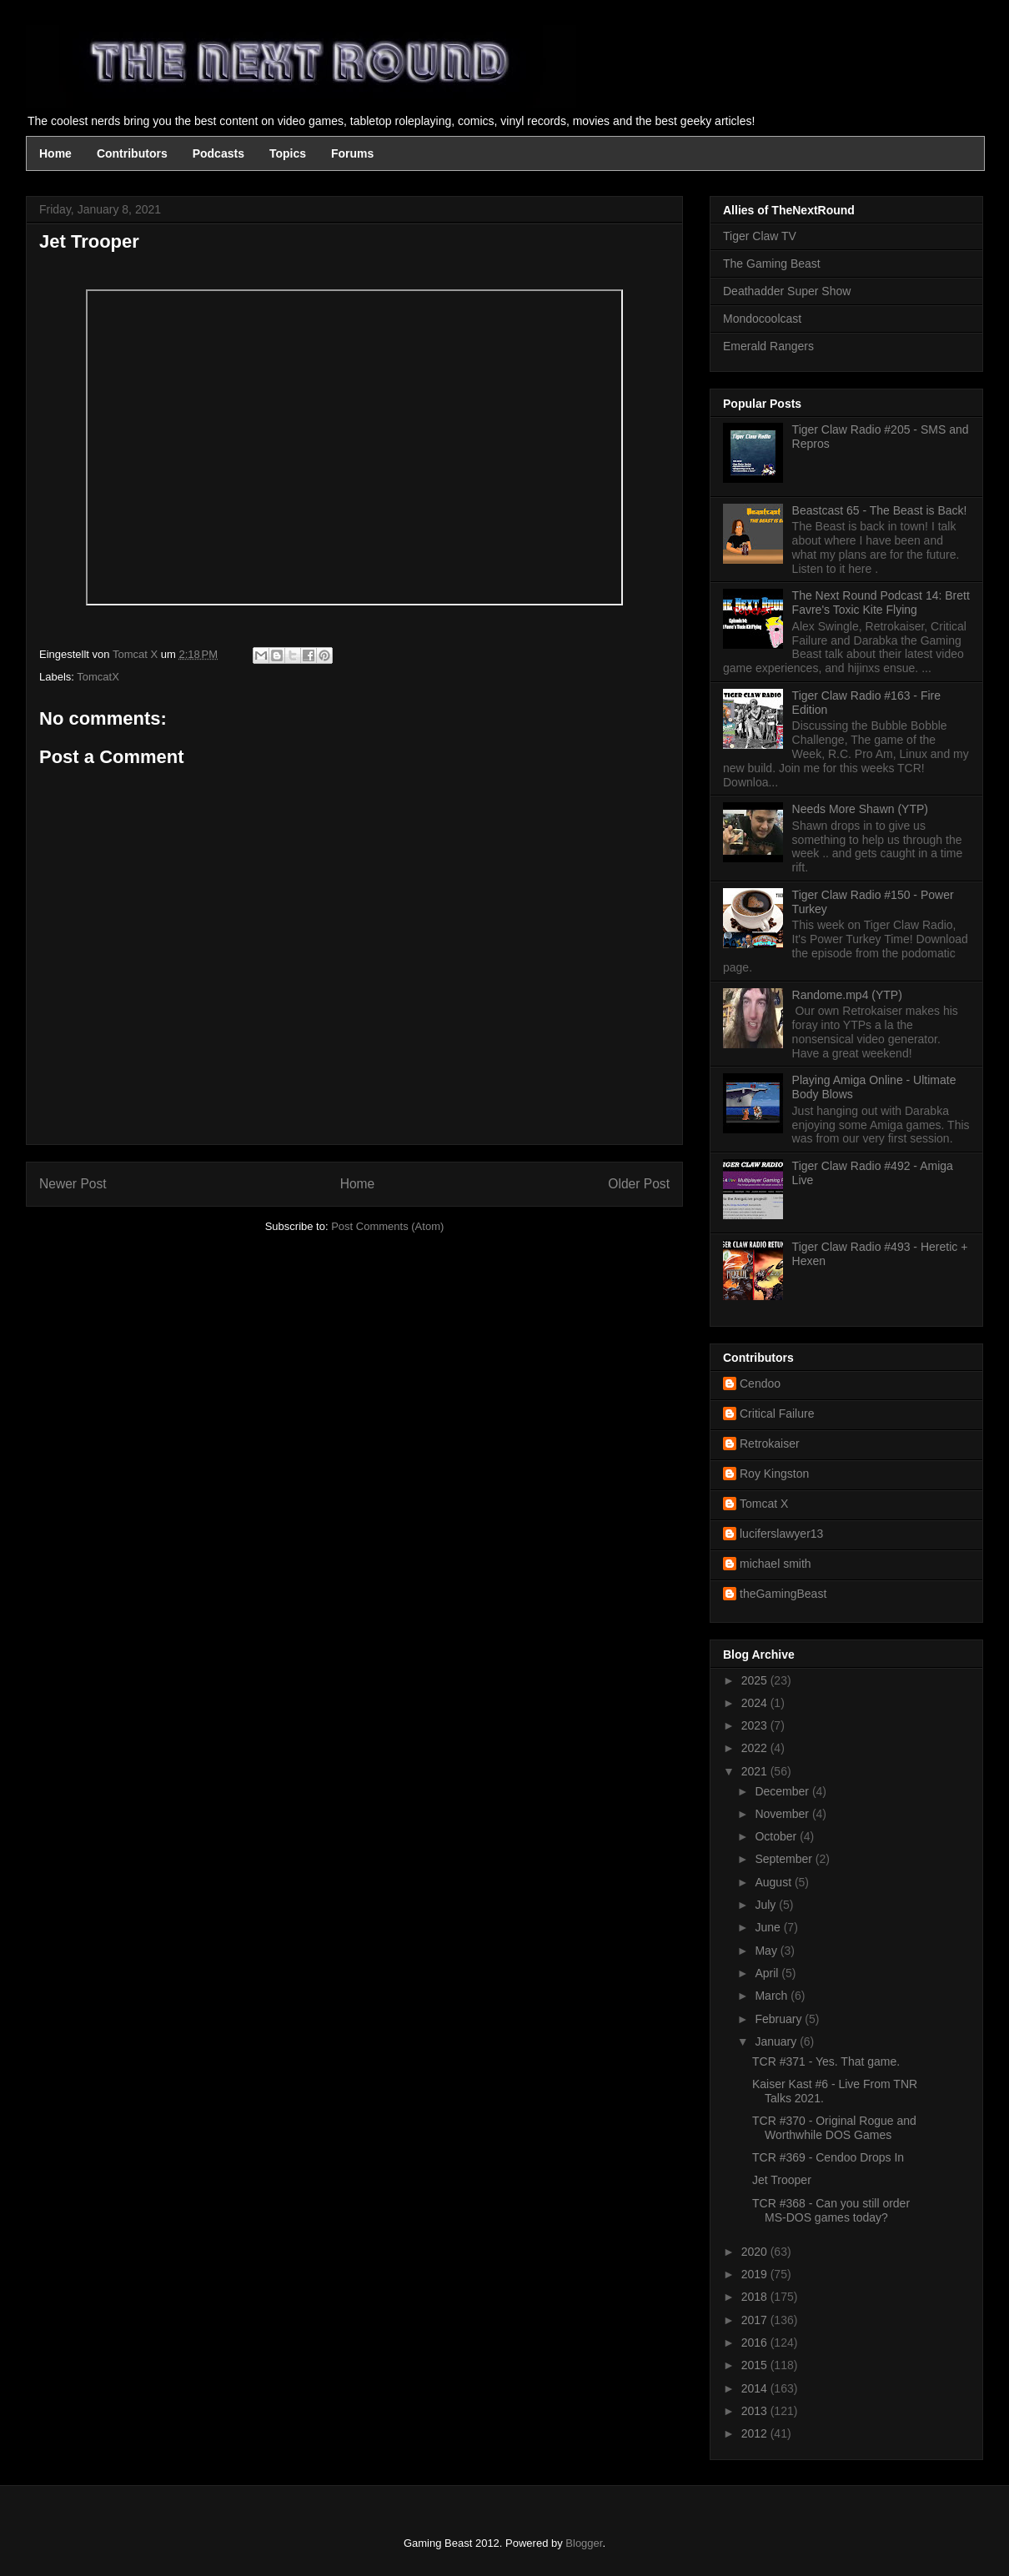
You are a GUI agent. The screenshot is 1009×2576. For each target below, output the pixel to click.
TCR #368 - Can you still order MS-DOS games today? (831, 2210)
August (774, 1882)
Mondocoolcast (762, 318)
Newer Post (73, 1184)
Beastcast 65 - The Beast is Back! (879, 510)
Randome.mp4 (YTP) (847, 995)
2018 (756, 2296)
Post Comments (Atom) (387, 1226)
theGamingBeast (783, 1593)
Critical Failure (777, 1413)
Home (55, 153)
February (780, 2019)
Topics (287, 153)
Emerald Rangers (768, 346)
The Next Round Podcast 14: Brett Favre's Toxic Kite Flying (881, 602)
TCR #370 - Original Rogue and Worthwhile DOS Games (834, 2128)
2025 (756, 1680)
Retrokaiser (770, 1443)
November (783, 1813)
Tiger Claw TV (759, 236)
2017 (756, 2320)
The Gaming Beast (772, 263)
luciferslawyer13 (781, 1533)
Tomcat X (764, 1503)
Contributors (132, 153)
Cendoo (760, 1383)
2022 (756, 1748)
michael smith (775, 1563)
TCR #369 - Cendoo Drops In (828, 2157)
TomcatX (98, 676)
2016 (756, 2342)
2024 (756, 1703)
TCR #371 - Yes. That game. (826, 2061)
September (785, 1858)
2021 (756, 1771)
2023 (756, 1725)
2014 (756, 2388)
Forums (352, 153)
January (777, 2041)
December (783, 1791)
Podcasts (218, 153)
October (777, 1836)
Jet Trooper (781, 2180)
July (767, 1904)
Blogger (583, 2543)
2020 (756, 2251)
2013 (756, 2411)
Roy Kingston (774, 1473)
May (767, 1950)
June (769, 1927)
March (773, 1995)
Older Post (639, 1184)
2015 (756, 2365)
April (768, 1973)
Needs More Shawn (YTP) (860, 809)
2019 (756, 2274)
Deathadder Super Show (787, 291)
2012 (756, 2433)
